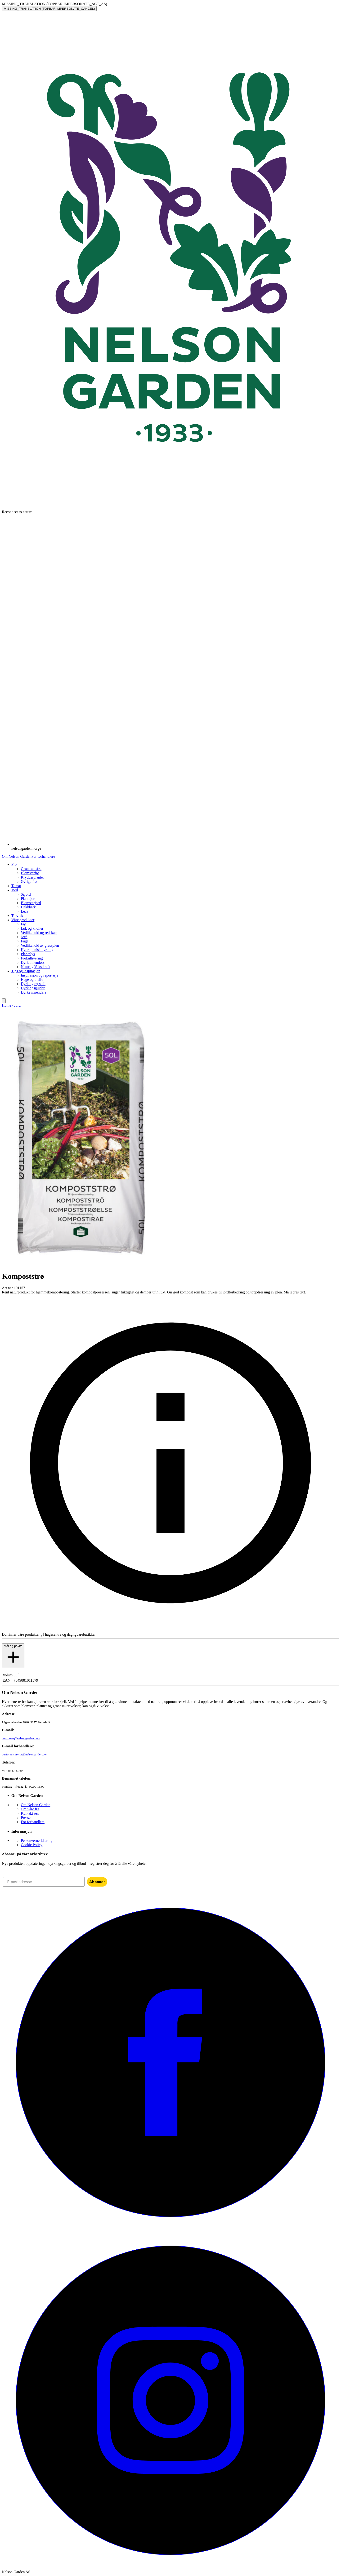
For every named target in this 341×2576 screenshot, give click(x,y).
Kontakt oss (30, 1813)
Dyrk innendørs (33, 962)
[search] (4, 1000)
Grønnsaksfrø (31, 869)
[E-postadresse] (44, 1882)
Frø (23, 924)
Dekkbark (28, 907)
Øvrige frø (29, 881)
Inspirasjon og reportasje (39, 975)
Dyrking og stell (33, 984)
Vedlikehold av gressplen (40, 945)
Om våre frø (30, 1809)
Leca (24, 911)
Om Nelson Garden (16, 856)
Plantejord (28, 899)
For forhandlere (43, 856)
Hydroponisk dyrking (37, 950)
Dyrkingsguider (33, 988)
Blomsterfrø (30, 873)
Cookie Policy (31, 1845)
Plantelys (28, 954)
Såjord (26, 894)
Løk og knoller (32, 928)
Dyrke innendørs (33, 992)
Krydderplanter (32, 877)
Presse (26, 1818)
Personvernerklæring (36, 1841)
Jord (24, 937)
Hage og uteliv (32, 979)
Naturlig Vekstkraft (35, 967)
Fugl (24, 941)
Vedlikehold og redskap (39, 933)
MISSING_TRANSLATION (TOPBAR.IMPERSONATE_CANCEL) (49, 8)
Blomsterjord (31, 903)
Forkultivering (32, 958)
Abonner (97, 1881)
